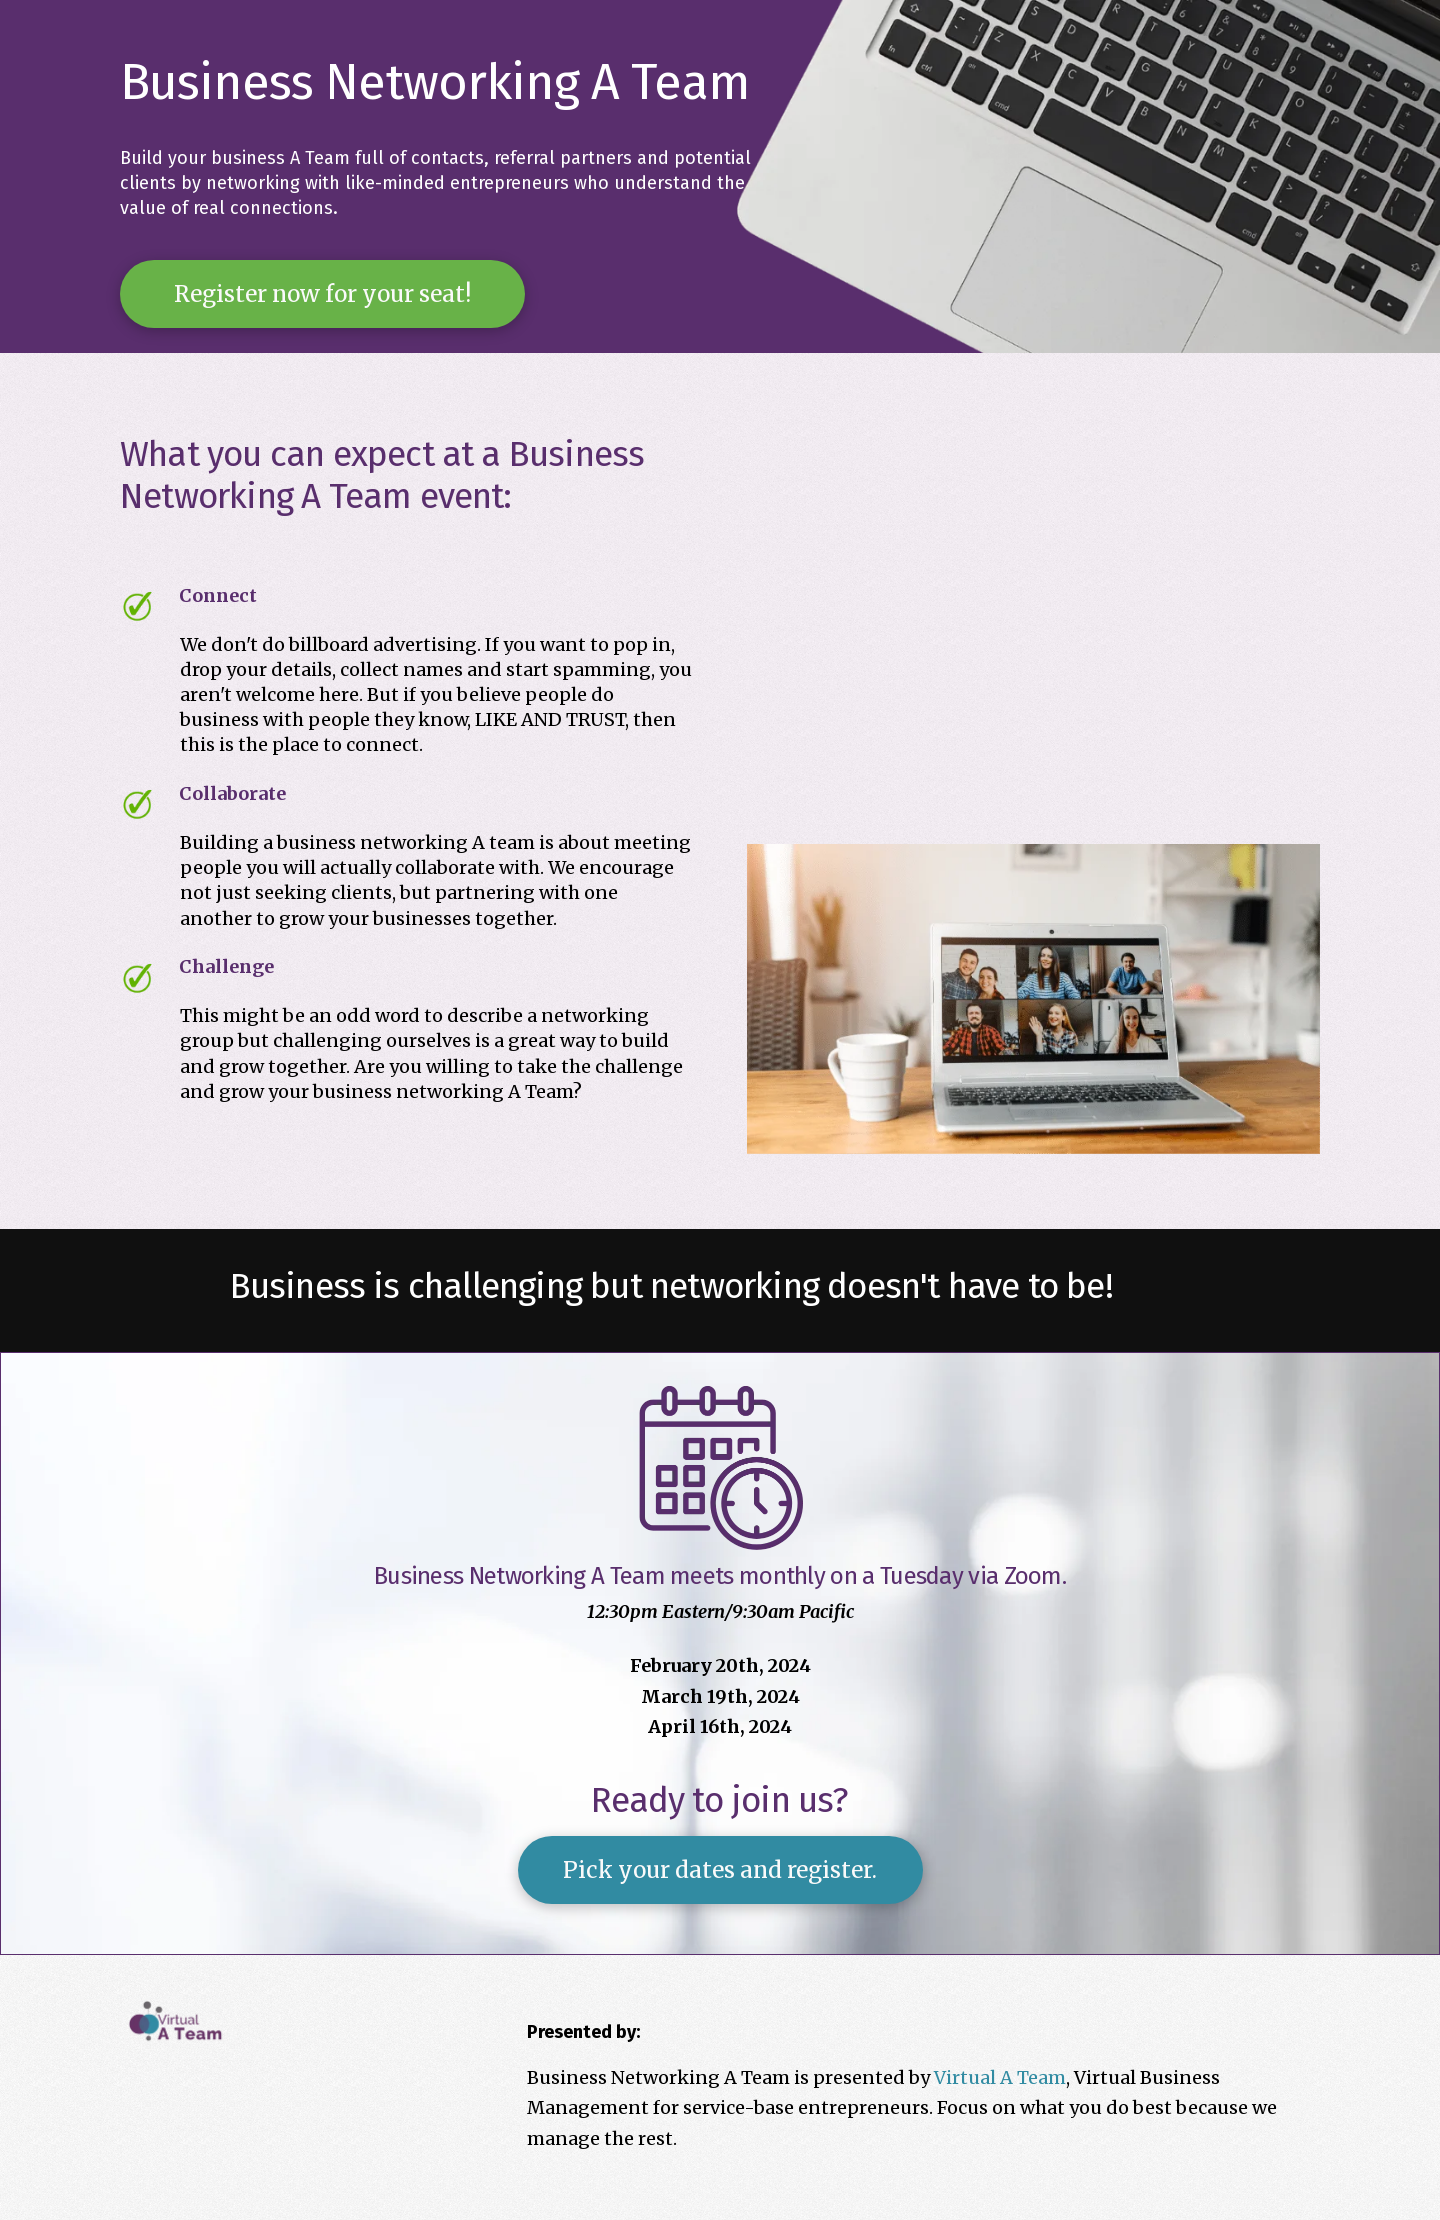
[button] (322, 294)
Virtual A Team (1000, 2077)
